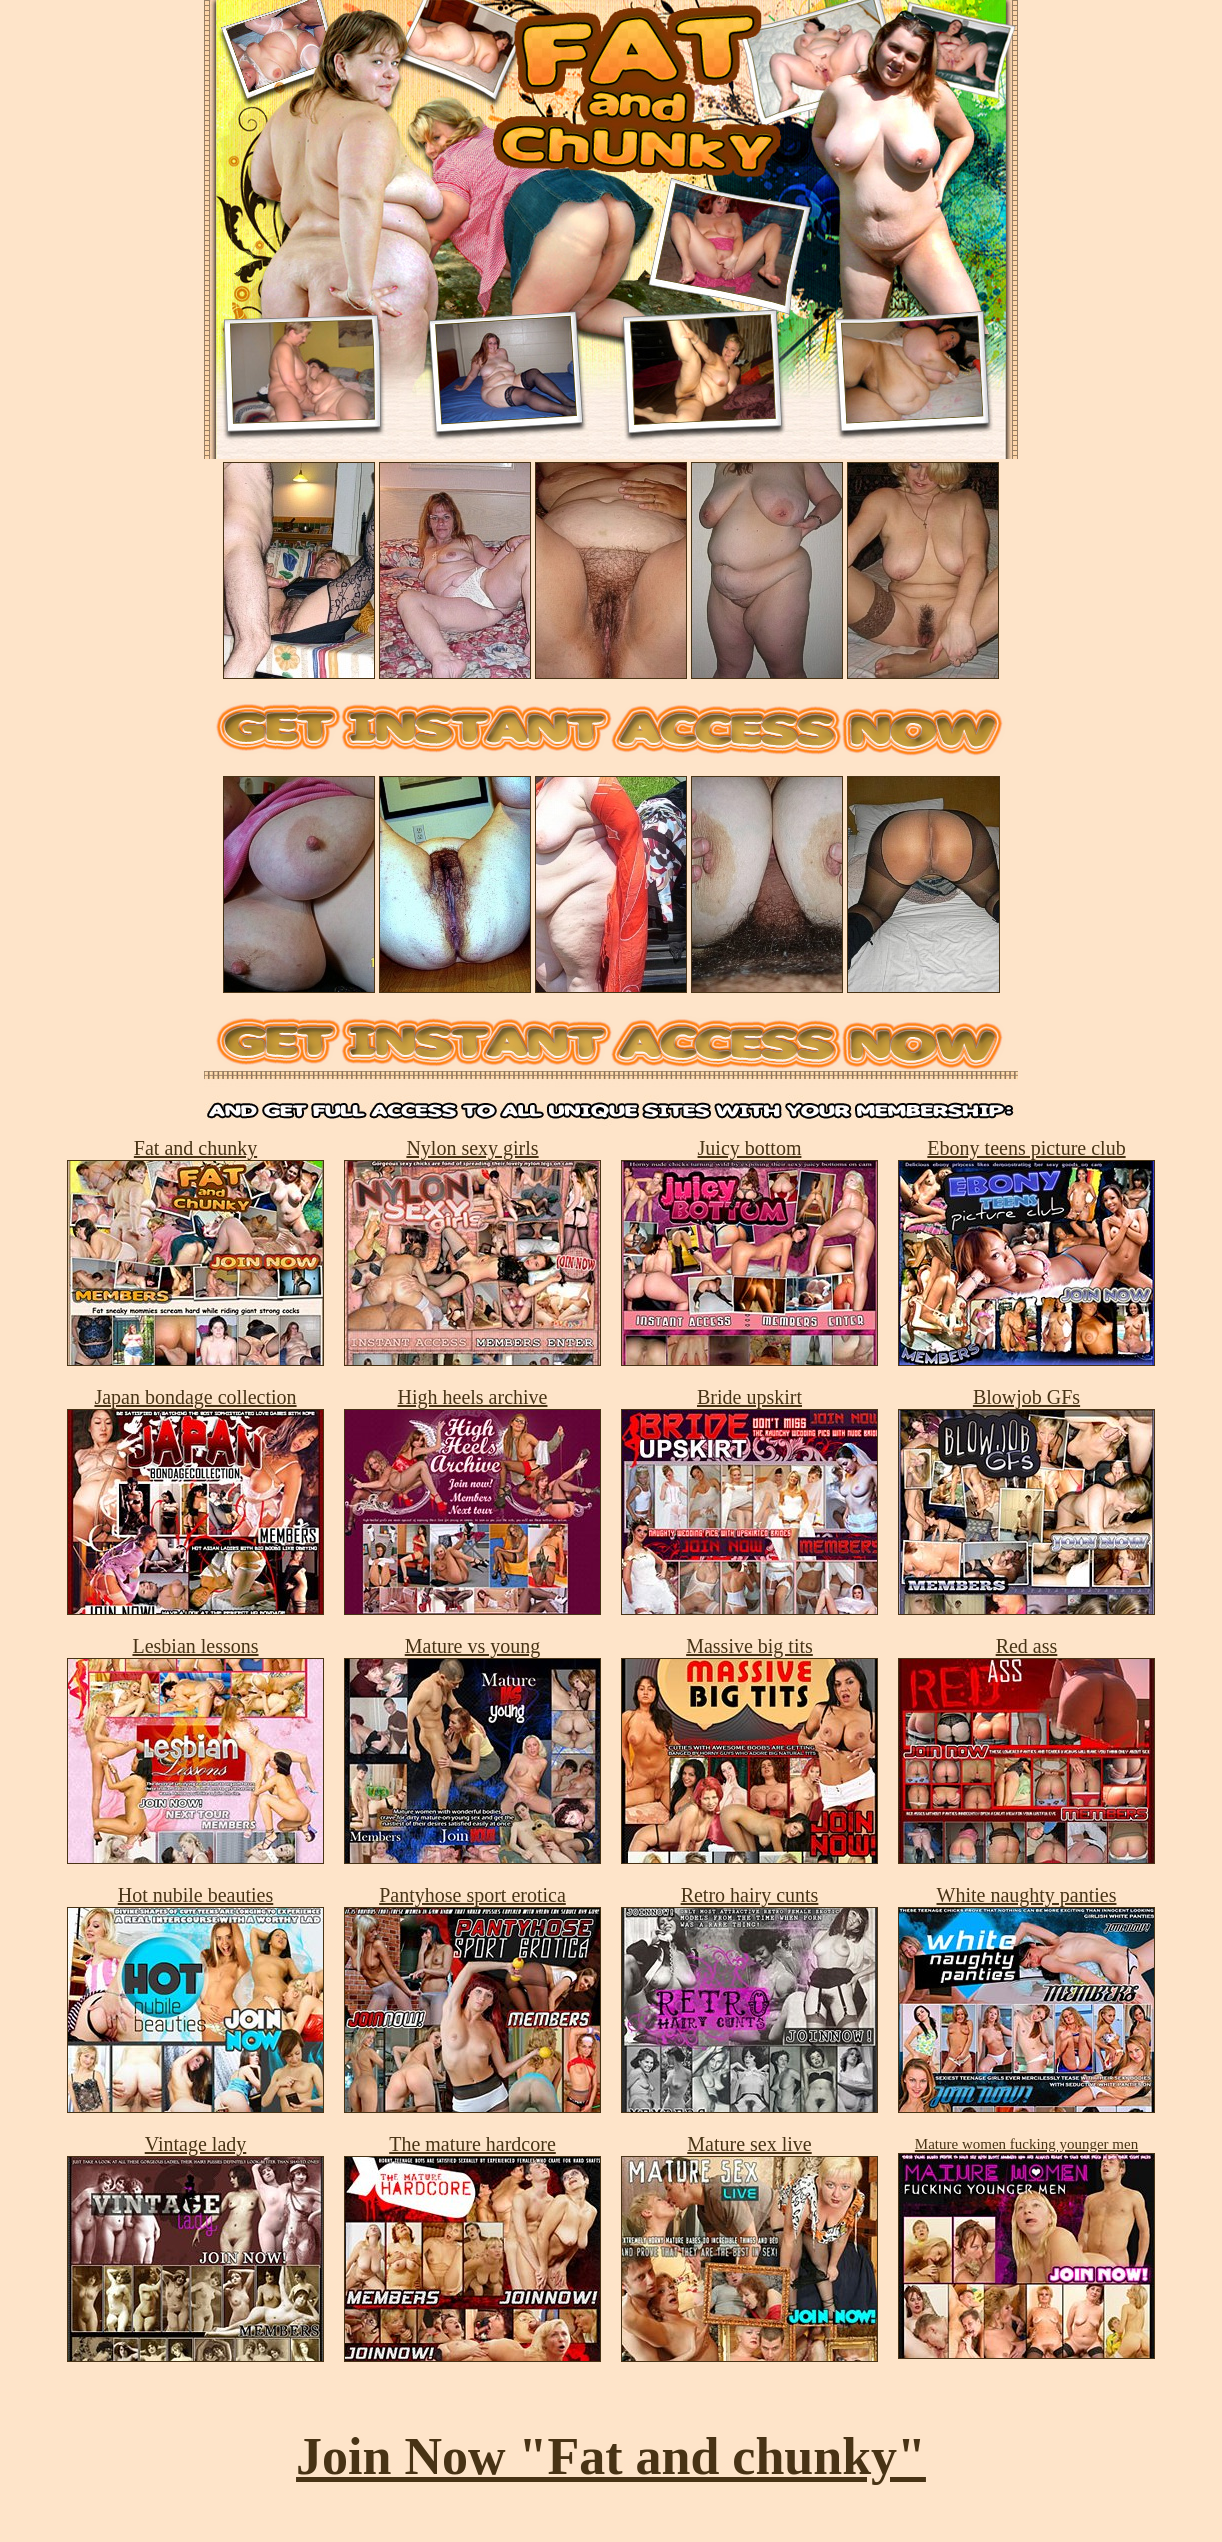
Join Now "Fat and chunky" (611, 2456)
